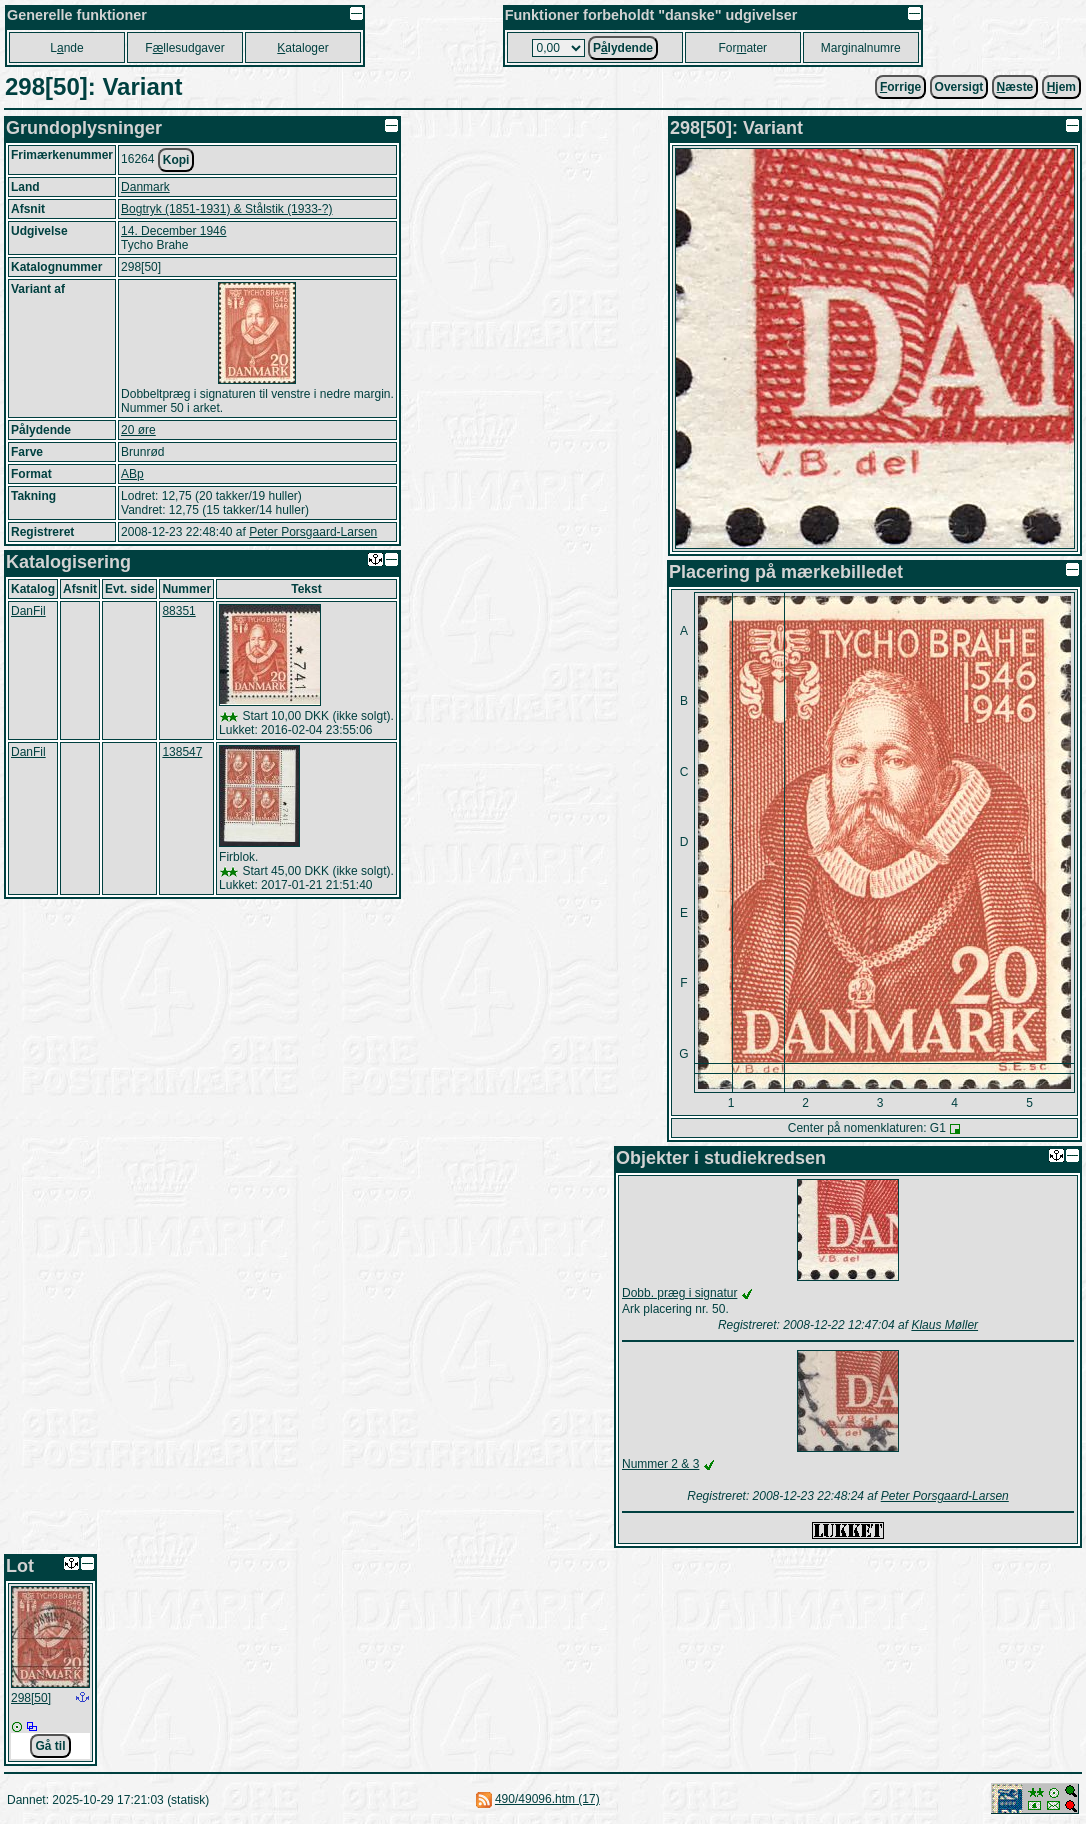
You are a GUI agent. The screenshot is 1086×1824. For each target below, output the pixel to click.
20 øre (138, 430)
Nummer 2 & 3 (660, 1464)
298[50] (31, 1698)
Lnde (66, 48)
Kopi (176, 160)
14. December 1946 (173, 231)
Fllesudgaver (184, 48)
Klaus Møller (944, 1325)
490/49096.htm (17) (547, 1799)
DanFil (28, 611)
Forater (742, 48)
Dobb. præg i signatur (679, 1293)
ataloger (302, 48)
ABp (132, 474)
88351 (178, 611)
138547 (182, 752)
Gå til (50, 1746)
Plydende (623, 48)
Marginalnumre (861, 48)
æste (1015, 87)
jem (1061, 87)
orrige (900, 87)
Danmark (145, 187)
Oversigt (959, 87)
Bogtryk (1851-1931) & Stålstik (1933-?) (226, 209)
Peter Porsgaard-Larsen (313, 532)
